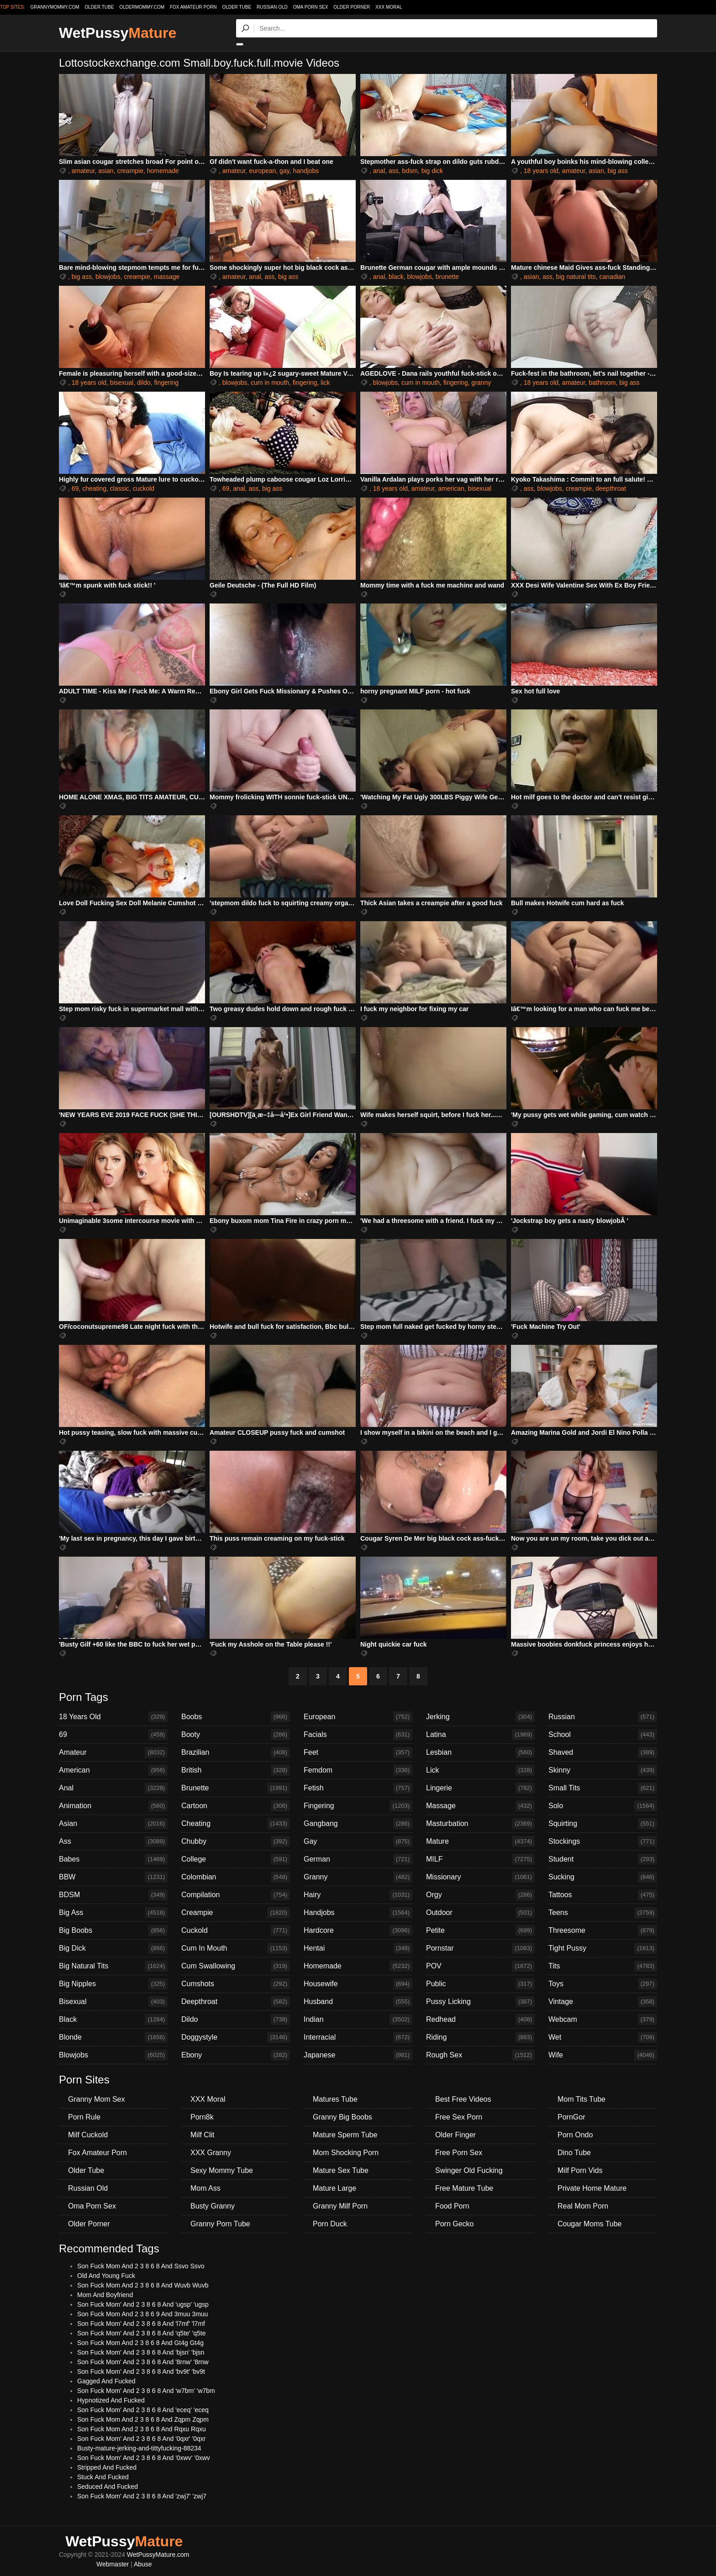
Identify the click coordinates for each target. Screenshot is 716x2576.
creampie (130, 170)
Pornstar (480, 1948)
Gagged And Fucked (106, 2381)
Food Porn (452, 2206)
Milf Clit (202, 2135)
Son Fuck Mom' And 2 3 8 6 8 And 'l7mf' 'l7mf (141, 2323)
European (358, 1716)
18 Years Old (113, 1716)
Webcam (602, 2019)
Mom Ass (205, 2188)
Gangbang (358, 1823)
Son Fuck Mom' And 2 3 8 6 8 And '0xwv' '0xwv (143, 2457)
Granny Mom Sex (96, 2099)
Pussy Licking (480, 2001)
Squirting (602, 1823)
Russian (602, 1716)
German (358, 1859)
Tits (602, 1966)
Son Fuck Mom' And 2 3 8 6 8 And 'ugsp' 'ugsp (143, 2304)
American (113, 1770)
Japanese (358, 2055)
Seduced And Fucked (107, 2486)
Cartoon (235, 1805)
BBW (113, 1877)
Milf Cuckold (88, 2135)
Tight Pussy (602, 1948)
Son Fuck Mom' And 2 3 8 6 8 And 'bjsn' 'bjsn (140, 2352)
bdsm (410, 170)
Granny (358, 1877)
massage (167, 276)
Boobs (235, 1716)
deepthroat (610, 488)
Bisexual (113, 2001)
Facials (358, 1734)
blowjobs (107, 276)
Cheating (235, 1823)
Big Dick (113, 1948)
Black (113, 2019)
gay (284, 170)
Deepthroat (235, 2001)
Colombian (235, 1877)
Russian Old (272, 7)
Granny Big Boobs (342, 2117)
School (602, 1734)
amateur (83, 170)
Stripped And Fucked (107, 2467)
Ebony (235, 2055)
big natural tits (576, 276)
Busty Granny (212, 2206)
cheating (94, 488)
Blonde (113, 2037)
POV (480, 1966)
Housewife (358, 1983)
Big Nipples (113, 1983)
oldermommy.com (141, 7)
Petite (480, 1930)
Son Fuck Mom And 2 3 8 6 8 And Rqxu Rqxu (141, 2429)
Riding (480, 2037)
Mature (480, 1841)
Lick (480, 1770)
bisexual (121, 382)
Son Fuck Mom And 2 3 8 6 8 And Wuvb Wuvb (142, 2285)
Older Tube (236, 7)
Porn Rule (84, 2117)
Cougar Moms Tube (590, 2224)
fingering (166, 382)
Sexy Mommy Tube (221, 2170)
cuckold (143, 488)
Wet (602, 2037)
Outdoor (480, 1912)
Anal (113, 1788)
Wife (602, 2055)
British (235, 1770)
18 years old (541, 170)
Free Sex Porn (458, 2117)
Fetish (358, 1788)
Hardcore (358, 1930)
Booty (235, 1734)
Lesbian (480, 1752)
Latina (480, 1734)
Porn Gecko (454, 2224)
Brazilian (235, 1752)
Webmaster (112, 2564)
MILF (480, 1859)
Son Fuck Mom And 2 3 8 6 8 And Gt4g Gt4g (140, 2342)
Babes (113, 1859)
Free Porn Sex (458, 2152)
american (451, 488)
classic (119, 488)
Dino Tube (574, 2152)
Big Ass (113, 1912)
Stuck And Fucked (103, 2477)
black (396, 276)
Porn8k (202, 2117)
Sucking (602, 1877)
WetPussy (117, 33)
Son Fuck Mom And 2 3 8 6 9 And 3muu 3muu (142, 2314)
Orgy (480, 1894)
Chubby (235, 1841)
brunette (447, 276)
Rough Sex (480, 2055)
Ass (113, 1841)
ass (394, 170)
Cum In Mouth (235, 1948)
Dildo (235, 2019)
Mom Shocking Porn (346, 2152)
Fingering (358, 1805)
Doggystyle (235, 2037)
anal (379, 170)
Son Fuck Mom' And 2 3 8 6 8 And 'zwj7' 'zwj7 (141, 2496)
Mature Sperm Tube (345, 2135)
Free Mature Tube (464, 2188)
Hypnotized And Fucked (111, 2400)
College (235, 1859)
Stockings (602, 1841)
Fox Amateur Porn (193, 7)
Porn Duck (330, 2224)
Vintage (602, 2001)
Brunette (235, 1788)
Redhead (480, 2019)
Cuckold (235, 1930)
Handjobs (358, 1912)
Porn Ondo (575, 2135)
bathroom (602, 382)
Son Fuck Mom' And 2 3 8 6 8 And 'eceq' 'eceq (143, 2409)
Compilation (235, 1894)
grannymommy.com (55, 7)
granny (481, 382)
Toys (602, 1983)
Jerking (480, 1716)
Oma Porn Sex (310, 7)
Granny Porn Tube (220, 2224)
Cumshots (235, 1983)
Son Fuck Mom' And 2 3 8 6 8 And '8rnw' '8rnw (143, 2362)
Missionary (480, 1877)
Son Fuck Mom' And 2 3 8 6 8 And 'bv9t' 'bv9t (141, 2371)
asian (105, 170)
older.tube (99, 7)
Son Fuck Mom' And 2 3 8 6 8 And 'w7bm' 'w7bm (146, 2390)
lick (325, 382)
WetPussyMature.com (158, 2554)
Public (480, 1983)
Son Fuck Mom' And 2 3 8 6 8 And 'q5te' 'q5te (141, 2333)
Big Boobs (113, 1930)
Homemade (358, 1966)
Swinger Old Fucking (469, 2170)
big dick (432, 170)
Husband (358, 2001)
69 (75, 488)
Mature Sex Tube (341, 2170)
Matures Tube (335, 2099)
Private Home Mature (592, 2188)
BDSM (113, 1894)
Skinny (602, 1770)
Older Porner (351, 7)
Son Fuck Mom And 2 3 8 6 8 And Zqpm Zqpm (143, 2419)
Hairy (358, 1894)
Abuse (143, 2564)
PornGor (571, 2117)
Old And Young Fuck (106, 2275)
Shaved (602, 1752)
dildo (144, 382)
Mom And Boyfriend (105, 2294)
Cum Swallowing (235, 1966)
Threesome (602, 1930)
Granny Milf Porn (340, 2206)
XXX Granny (210, 2152)
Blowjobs (113, 2055)
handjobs (306, 170)
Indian (358, 2019)
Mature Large (334, 2188)
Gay (358, 1841)
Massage (480, 1805)
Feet (358, 1752)
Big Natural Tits (113, 1966)
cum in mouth (270, 382)
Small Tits (602, 1788)
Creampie (235, 1912)
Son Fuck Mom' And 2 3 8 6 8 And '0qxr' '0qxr (141, 2438)
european (262, 170)
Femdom (358, 1770)
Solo (602, 1805)
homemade (163, 170)
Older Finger (455, 2135)
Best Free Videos (463, 2099)
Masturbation (480, 1823)
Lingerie (480, 1788)
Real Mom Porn (583, 2206)
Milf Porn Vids (580, 2170)
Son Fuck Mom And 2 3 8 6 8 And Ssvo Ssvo (141, 2266)
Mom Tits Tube (581, 2099)
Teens (602, 1912)
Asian (113, 1823)
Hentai (358, 1948)
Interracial (358, 2037)
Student (602, 1859)
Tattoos (602, 1894)
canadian (613, 276)
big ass (617, 170)
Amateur (113, 1752)
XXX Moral (388, 7)
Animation (113, 1805)
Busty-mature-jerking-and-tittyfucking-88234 (139, 2448)
